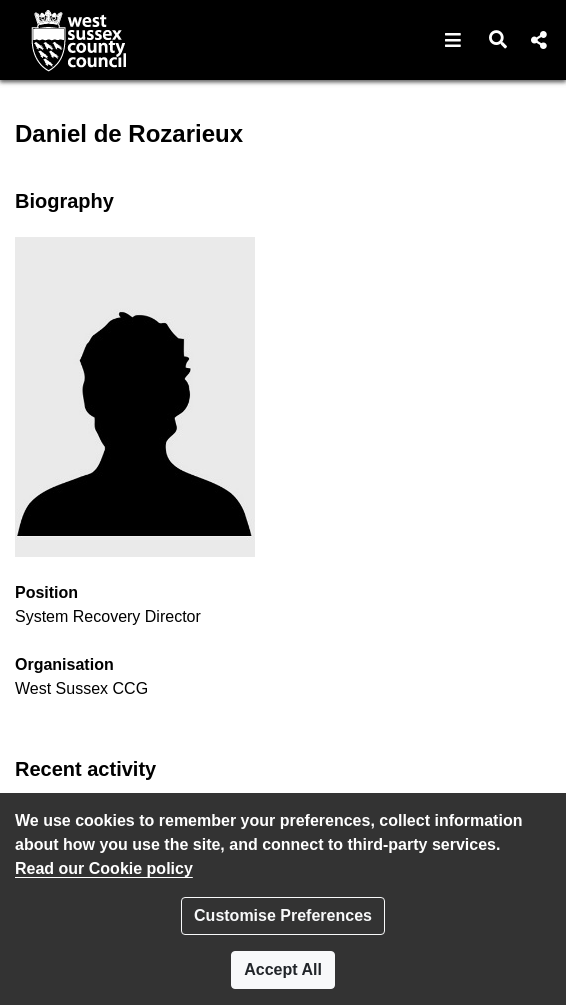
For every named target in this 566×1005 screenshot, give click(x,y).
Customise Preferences (283, 915)
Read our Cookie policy (104, 868)
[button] (453, 40)
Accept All (283, 969)
